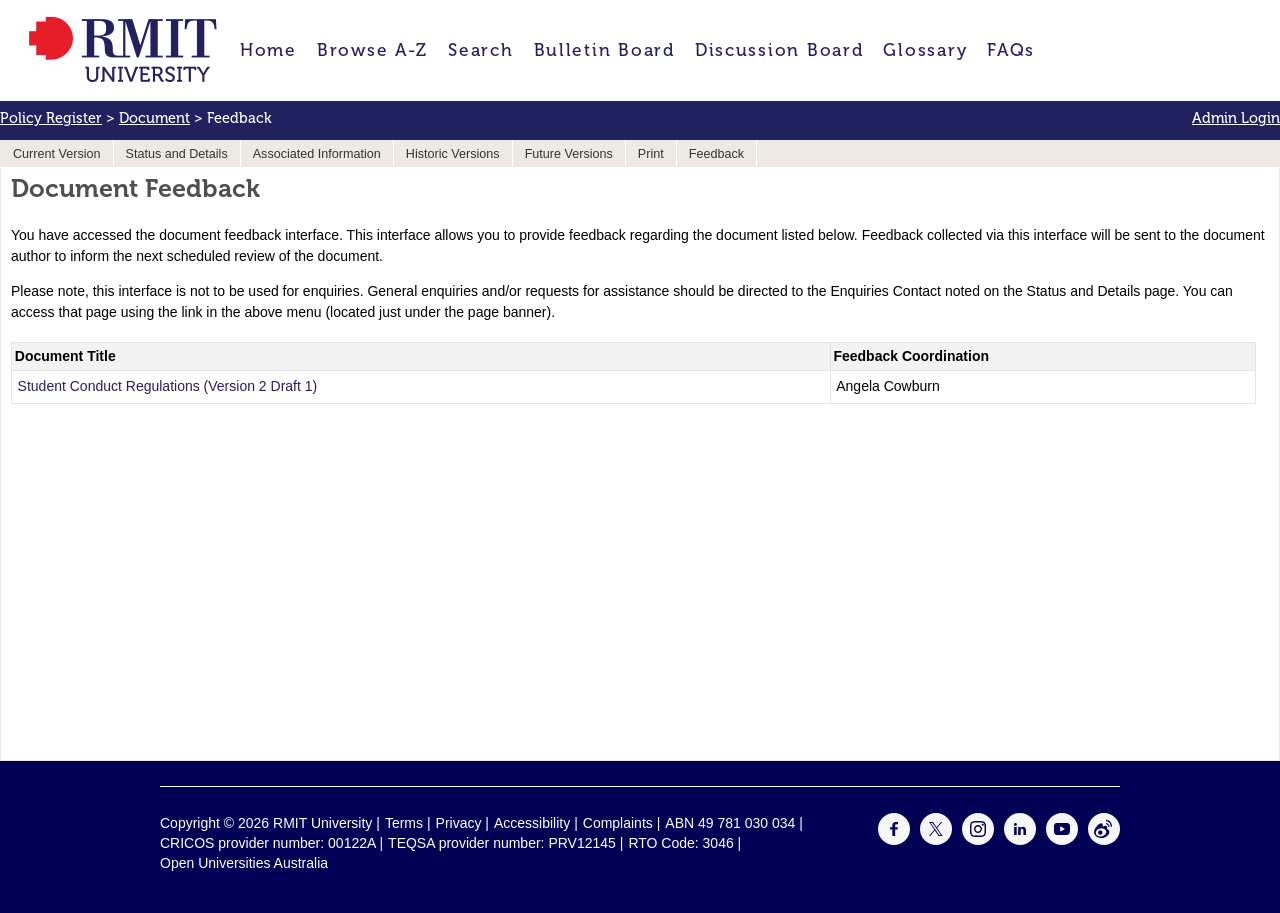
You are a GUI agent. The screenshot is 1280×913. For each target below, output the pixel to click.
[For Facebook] (894, 840)
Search (480, 50)
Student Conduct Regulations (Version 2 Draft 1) (168, 386)
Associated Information (317, 154)
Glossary (925, 50)
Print (651, 154)
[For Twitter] (936, 840)
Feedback (716, 154)
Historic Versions (453, 154)
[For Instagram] (978, 840)
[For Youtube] (1062, 840)
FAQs (1011, 50)
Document (154, 118)
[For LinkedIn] (1020, 840)
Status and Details (177, 154)
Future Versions (569, 154)
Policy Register (51, 118)
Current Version (57, 154)
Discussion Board (779, 50)
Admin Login (1236, 118)
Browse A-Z (372, 50)
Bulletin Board (604, 50)
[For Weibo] (1104, 840)
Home (268, 50)
